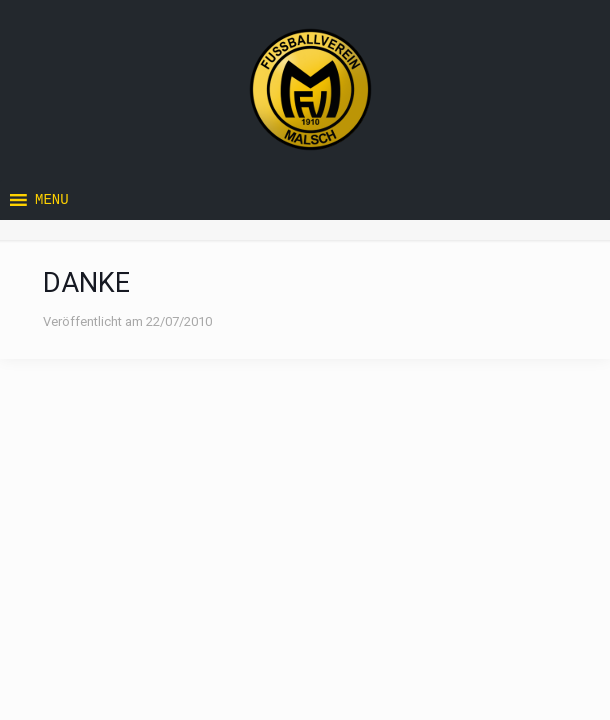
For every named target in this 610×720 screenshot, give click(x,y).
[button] (52, 200)
